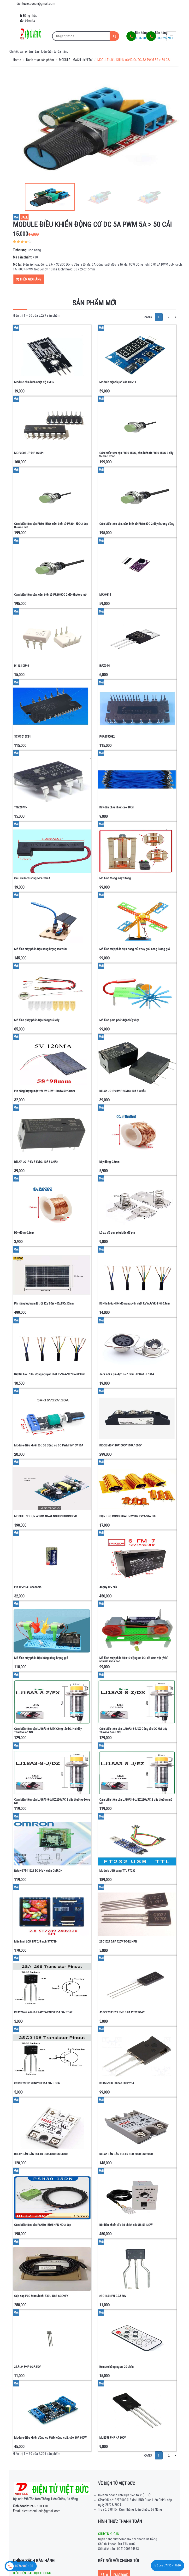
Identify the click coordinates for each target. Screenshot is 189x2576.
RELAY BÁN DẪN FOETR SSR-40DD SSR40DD (41, 2154)
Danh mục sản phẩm (40, 60)
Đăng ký (27, 20)
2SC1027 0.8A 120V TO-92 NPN (118, 1941)
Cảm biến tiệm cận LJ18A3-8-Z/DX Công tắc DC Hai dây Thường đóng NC (133, 1730)
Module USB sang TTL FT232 (117, 1870)
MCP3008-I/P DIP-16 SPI (28, 453)
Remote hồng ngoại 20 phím (116, 2367)
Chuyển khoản (108, 2534)
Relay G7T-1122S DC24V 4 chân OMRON (38, 1870)
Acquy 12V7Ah (108, 1587)
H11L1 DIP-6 (21, 665)
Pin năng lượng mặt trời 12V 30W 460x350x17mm (44, 1303)
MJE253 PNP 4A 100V (112, 2437)
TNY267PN (20, 807)
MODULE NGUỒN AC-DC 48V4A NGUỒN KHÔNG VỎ (45, 1516)
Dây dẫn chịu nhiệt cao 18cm (116, 807)
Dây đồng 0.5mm (109, 1162)
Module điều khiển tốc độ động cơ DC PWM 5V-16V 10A (48, 1445)
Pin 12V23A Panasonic (27, 1587)
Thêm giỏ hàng (28, 279)
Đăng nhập (28, 15)
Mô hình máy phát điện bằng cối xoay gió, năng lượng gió (134, 949)
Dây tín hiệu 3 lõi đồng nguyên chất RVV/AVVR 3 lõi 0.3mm (49, 1374)
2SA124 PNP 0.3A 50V (27, 2367)
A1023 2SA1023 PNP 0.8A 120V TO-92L (122, 2012)
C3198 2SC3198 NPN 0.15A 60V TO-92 (37, 2083)
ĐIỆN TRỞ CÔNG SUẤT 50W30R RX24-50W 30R (127, 1516)
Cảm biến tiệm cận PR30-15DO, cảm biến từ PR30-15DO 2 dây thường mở (51, 525)
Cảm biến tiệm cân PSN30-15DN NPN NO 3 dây (42, 2225)
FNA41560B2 (107, 736)
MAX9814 (105, 594)
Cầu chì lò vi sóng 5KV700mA (32, 878)
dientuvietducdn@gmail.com (36, 2511)
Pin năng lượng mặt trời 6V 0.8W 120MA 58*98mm (44, 1091)
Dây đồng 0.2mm (24, 1232)
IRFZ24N (104, 665)
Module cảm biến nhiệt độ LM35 (34, 382)
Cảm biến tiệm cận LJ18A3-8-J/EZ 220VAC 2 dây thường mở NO (135, 1801)
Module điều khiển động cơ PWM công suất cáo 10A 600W (50, 2437)
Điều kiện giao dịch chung (32, 2573)
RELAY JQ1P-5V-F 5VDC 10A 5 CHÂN (36, 1162)
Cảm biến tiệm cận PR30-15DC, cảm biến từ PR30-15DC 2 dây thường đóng (136, 454)
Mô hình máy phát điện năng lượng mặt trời (40, 949)
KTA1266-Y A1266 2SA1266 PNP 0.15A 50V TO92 (43, 2012)
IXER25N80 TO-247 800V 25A (116, 2083)
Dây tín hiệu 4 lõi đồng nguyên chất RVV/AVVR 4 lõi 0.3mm (134, 1303)
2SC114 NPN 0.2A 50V (112, 2296)
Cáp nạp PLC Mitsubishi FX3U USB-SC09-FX (41, 2296)
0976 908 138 (30, 2506)
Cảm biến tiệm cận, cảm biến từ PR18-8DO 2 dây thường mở (50, 594)
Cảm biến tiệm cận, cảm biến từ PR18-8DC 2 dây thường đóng (136, 524)
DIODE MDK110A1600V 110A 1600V (120, 1445)
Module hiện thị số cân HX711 (117, 382)
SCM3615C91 (22, 736)
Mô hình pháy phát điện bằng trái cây (36, 1020)
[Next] (175, 317)
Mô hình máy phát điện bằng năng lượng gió (41, 1658)
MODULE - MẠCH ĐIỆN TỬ (75, 60)
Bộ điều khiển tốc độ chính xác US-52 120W (126, 2225)
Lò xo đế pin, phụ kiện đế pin (117, 1232)
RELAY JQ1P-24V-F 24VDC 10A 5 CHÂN (122, 1091)
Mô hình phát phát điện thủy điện (119, 1020)
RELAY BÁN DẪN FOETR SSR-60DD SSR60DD (126, 2154)
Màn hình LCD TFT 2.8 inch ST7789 (35, 1941)
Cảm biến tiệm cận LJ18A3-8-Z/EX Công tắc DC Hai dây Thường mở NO (48, 1730)
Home (17, 60)
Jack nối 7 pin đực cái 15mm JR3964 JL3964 (126, 1374)
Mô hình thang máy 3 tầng (115, 878)
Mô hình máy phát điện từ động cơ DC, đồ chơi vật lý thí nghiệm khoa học (133, 1659)
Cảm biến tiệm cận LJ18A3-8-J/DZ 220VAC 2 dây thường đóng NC (52, 1801)
